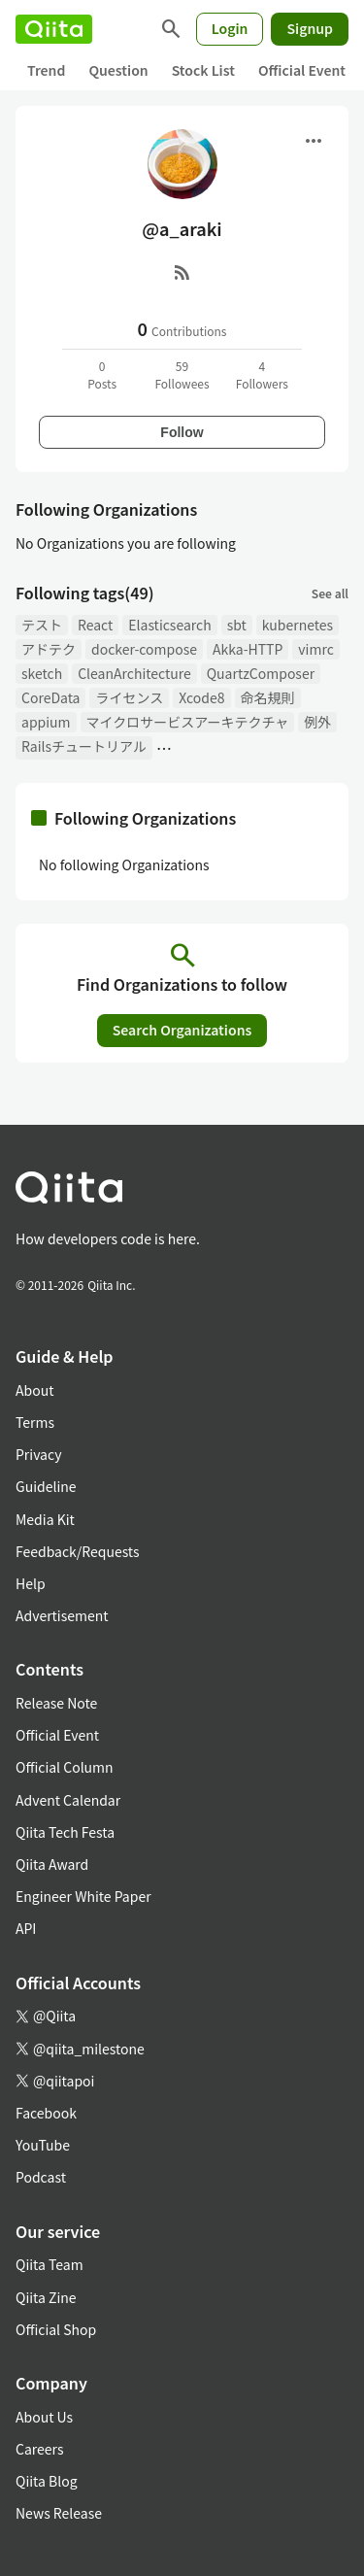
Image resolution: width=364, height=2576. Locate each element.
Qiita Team (49, 2264)
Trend (46, 70)
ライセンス (129, 697)
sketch (41, 673)
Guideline (46, 1486)
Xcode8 (201, 697)
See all (330, 593)
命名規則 (268, 697)
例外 (317, 721)
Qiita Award (52, 1864)
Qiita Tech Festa (65, 1832)
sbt (237, 624)
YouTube (43, 2144)
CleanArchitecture (134, 673)
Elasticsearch (169, 624)
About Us (44, 2416)
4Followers (262, 374)
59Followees (181, 374)
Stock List (203, 70)
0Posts (101, 374)
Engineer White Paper (83, 1896)
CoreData (50, 697)
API (26, 1928)
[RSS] (182, 272)
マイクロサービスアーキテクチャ (187, 721)
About (34, 1390)
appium (46, 721)
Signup (309, 28)
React (95, 624)
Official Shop (56, 2329)
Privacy (38, 1454)
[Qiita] (54, 29)
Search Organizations (182, 1029)
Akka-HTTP (247, 649)
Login (230, 28)
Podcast (41, 2176)
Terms (35, 1422)
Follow (181, 432)
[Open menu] (313, 140)
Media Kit (45, 1519)
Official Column (65, 1767)
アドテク (48, 649)
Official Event (302, 70)
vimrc (315, 649)
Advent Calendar (68, 1800)
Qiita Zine (46, 2297)
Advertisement (62, 1615)
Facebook (46, 2112)
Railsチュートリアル (84, 746)
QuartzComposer (260, 673)
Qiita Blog (47, 2481)
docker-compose (144, 649)
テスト (41, 624)
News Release (59, 2513)
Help (31, 1583)
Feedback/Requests (78, 1551)
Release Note (56, 1702)
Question (118, 70)
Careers (39, 2448)
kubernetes (297, 624)
